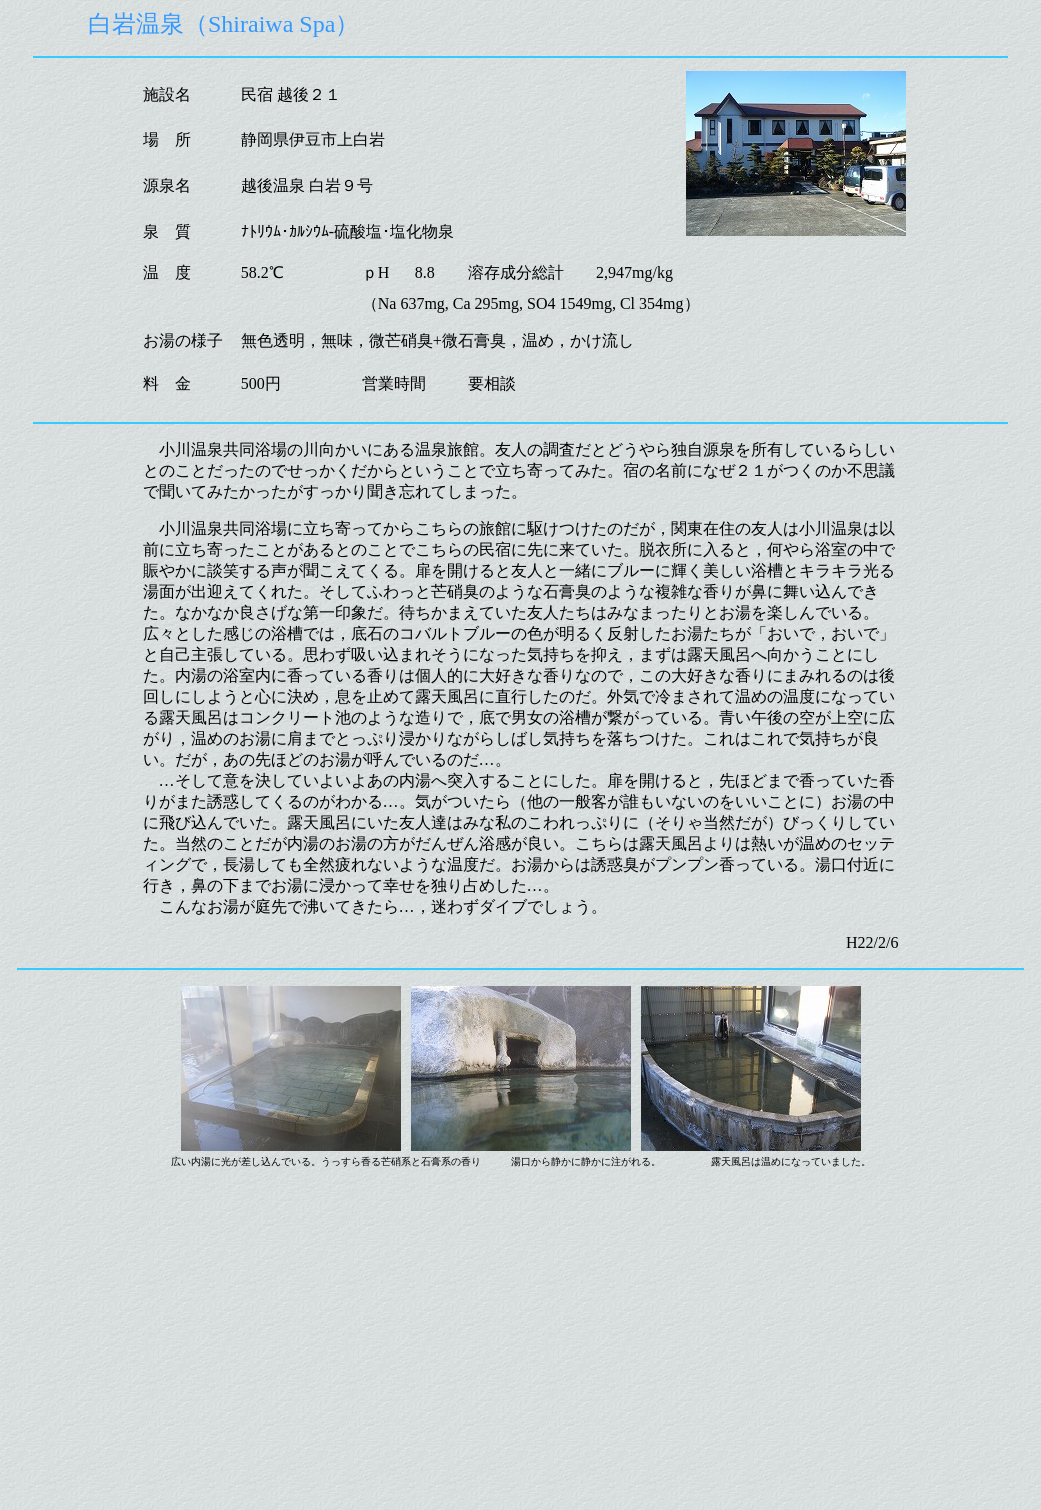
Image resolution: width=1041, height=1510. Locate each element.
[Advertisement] (521, 1362)
